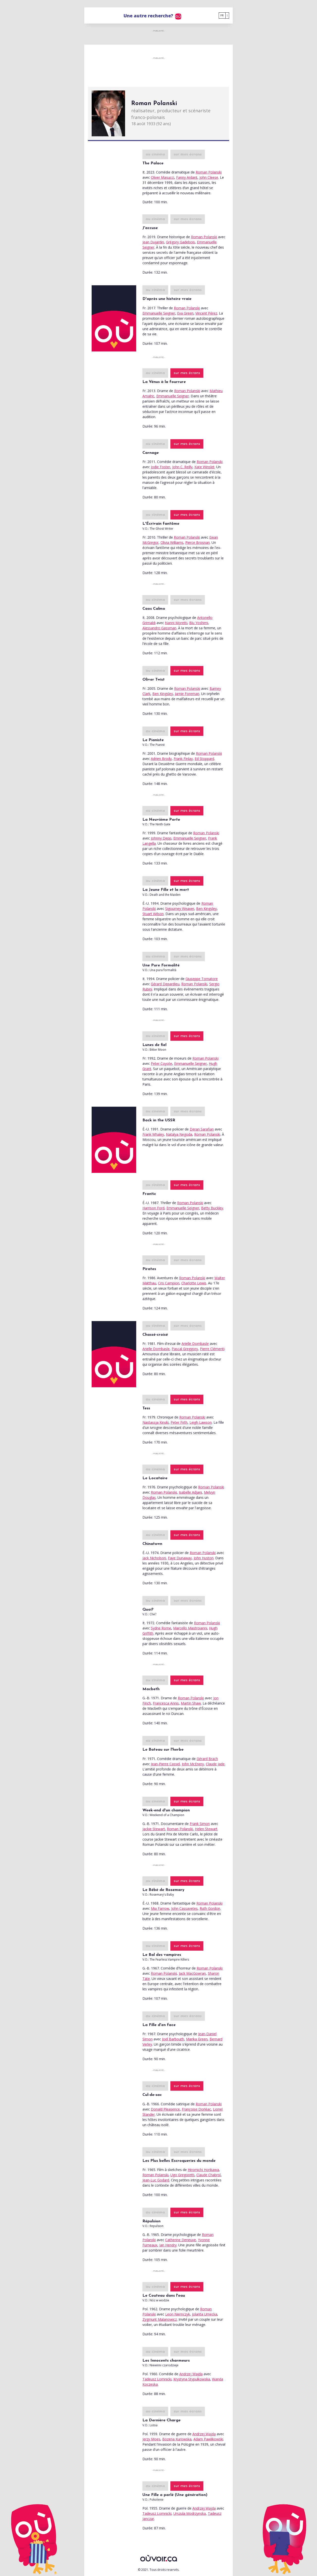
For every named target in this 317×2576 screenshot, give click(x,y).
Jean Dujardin (153, 242)
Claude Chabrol (208, 2174)
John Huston (203, 1558)
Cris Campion (168, 1283)
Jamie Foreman (187, 693)
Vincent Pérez (206, 313)
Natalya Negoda (179, 1134)
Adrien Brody (161, 758)
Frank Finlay (183, 758)
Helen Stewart (206, 1828)
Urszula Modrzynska (189, 2513)
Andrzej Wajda (191, 2374)
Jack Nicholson (154, 1558)
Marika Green (197, 2039)
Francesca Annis (166, 1703)
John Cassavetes (184, 1908)
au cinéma (155, 154)
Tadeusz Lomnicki (156, 2379)
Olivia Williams (171, 542)
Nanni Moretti (176, 622)
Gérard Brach (207, 1758)
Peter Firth (179, 1422)
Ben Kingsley (162, 693)
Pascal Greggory (185, 1348)
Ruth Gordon (210, 1908)
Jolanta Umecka (204, 2314)
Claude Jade (215, 1764)
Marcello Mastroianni (190, 1628)
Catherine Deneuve (180, 2239)
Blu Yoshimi (198, 622)
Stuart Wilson (153, 913)
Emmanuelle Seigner (158, 313)
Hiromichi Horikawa (203, 2169)
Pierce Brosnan (197, 542)
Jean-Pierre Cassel (165, 1764)
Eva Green (185, 313)
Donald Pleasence (165, 2109)
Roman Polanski (209, 172)
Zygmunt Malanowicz (159, 2319)
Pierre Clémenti (212, 1348)
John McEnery (193, 1764)
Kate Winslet (204, 466)
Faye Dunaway (180, 1558)
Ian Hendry (168, 2245)
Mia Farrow (160, 1908)
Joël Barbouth (173, 2039)
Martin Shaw (191, 1703)
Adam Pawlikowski (208, 2439)
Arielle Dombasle (195, 1343)
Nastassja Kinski (155, 1422)
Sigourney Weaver (179, 908)
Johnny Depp (161, 838)
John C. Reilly (182, 466)
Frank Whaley (153, 1134)
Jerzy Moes (151, 2439)
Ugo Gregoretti (182, 2174)
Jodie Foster (160, 466)
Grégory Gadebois (180, 242)
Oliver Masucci (162, 177)
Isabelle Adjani (190, 1492)
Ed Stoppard (204, 758)
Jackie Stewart (153, 1828)
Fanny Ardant (186, 177)
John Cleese (208, 177)
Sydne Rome (161, 1628)
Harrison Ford (153, 1208)
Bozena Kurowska (176, 2439)
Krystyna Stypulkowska (191, 2379)
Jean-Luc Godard (155, 2180)
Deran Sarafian (202, 1129)
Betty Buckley (212, 1208)
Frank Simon (200, 1823)
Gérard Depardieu (165, 984)
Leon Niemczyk (177, 2314)
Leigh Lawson (200, 1422)
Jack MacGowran (192, 1973)
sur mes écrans (188, 154)
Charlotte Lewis (193, 1283)
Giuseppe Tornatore (201, 978)
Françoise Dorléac (196, 2109)
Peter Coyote (161, 1063)
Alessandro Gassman (159, 628)
